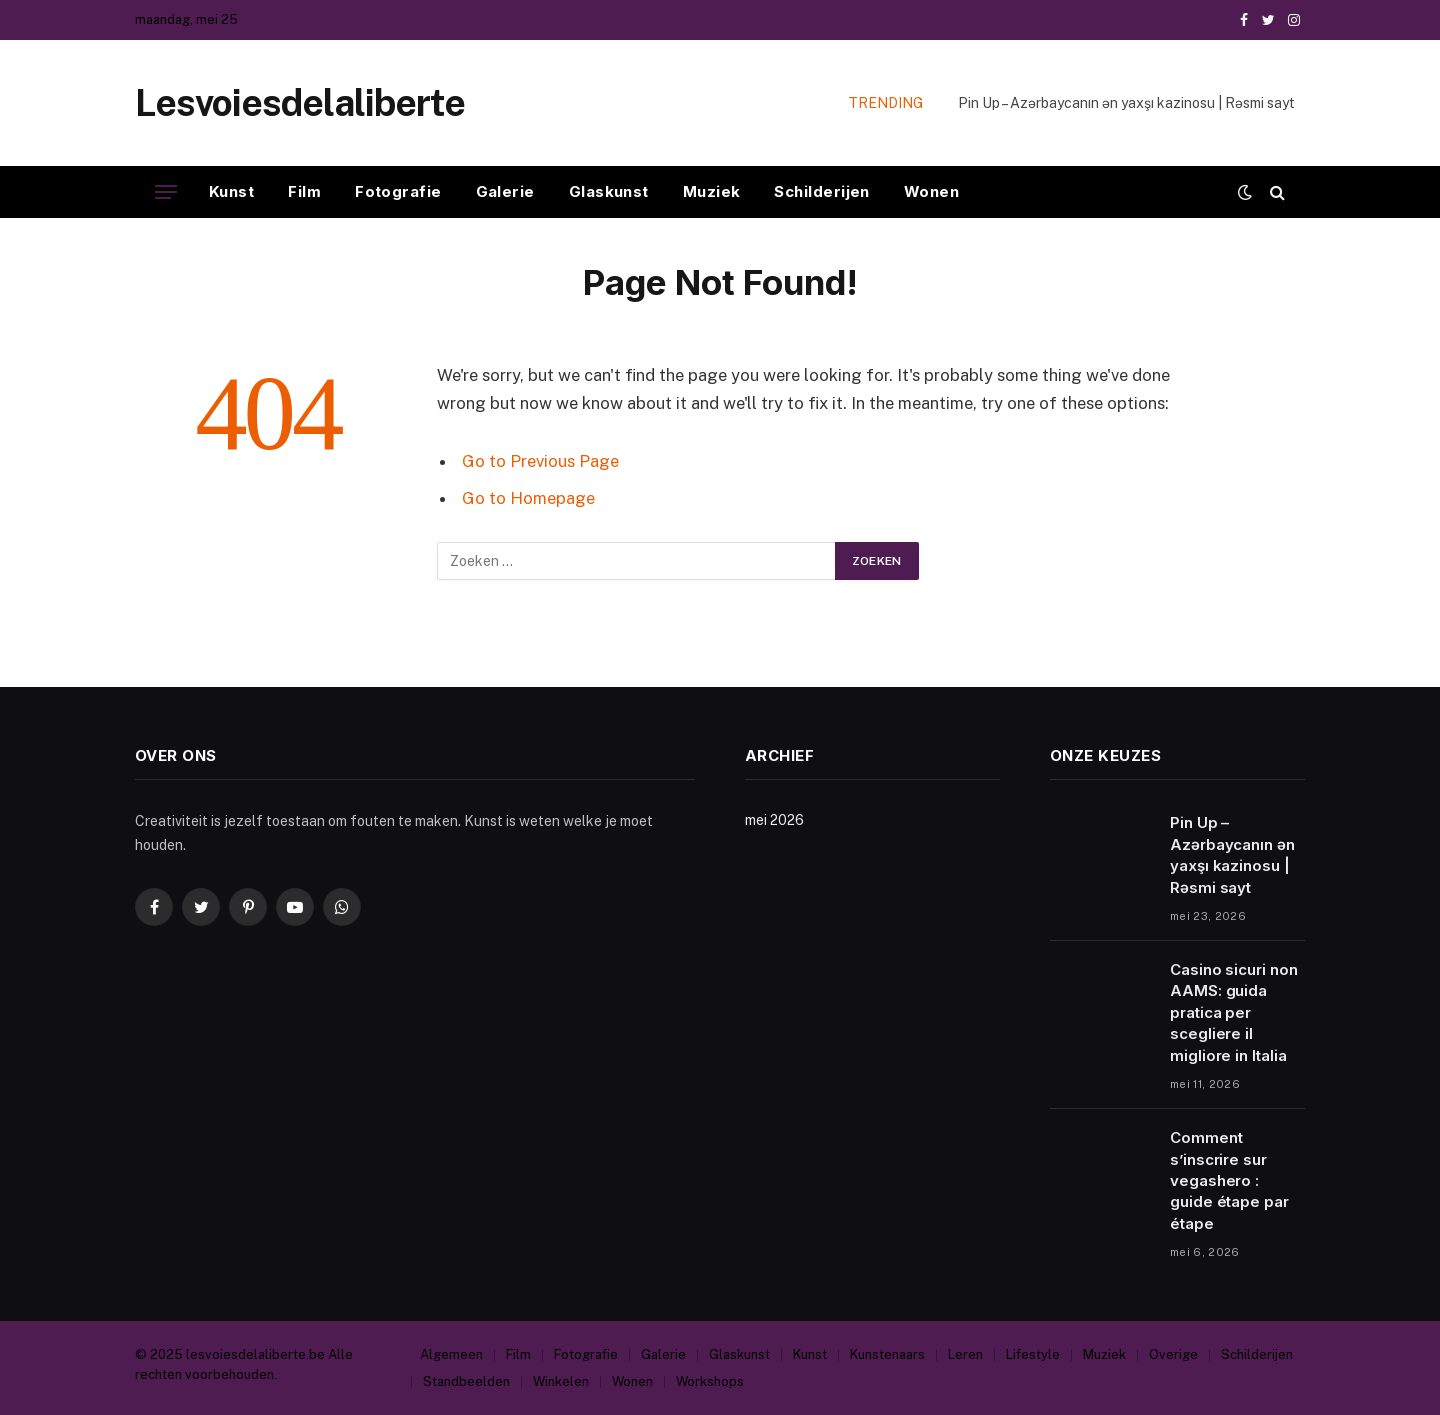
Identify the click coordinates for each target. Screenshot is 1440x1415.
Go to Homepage (528, 498)
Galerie (505, 191)
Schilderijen (821, 191)
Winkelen (561, 1381)
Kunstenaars (887, 1354)
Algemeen (451, 1354)
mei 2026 (774, 820)
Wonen (931, 191)
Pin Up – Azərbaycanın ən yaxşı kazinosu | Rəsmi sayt (1126, 103)
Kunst (231, 191)
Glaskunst (609, 191)
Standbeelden (466, 1381)
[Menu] (166, 192)
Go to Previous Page (540, 461)
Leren (965, 1354)
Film (304, 191)
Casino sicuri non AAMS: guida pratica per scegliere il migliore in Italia (1234, 1012)
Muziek (712, 191)
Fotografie (398, 191)
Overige (1173, 1354)
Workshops (710, 1381)
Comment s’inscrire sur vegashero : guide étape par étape (1229, 1180)
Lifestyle (1033, 1354)
